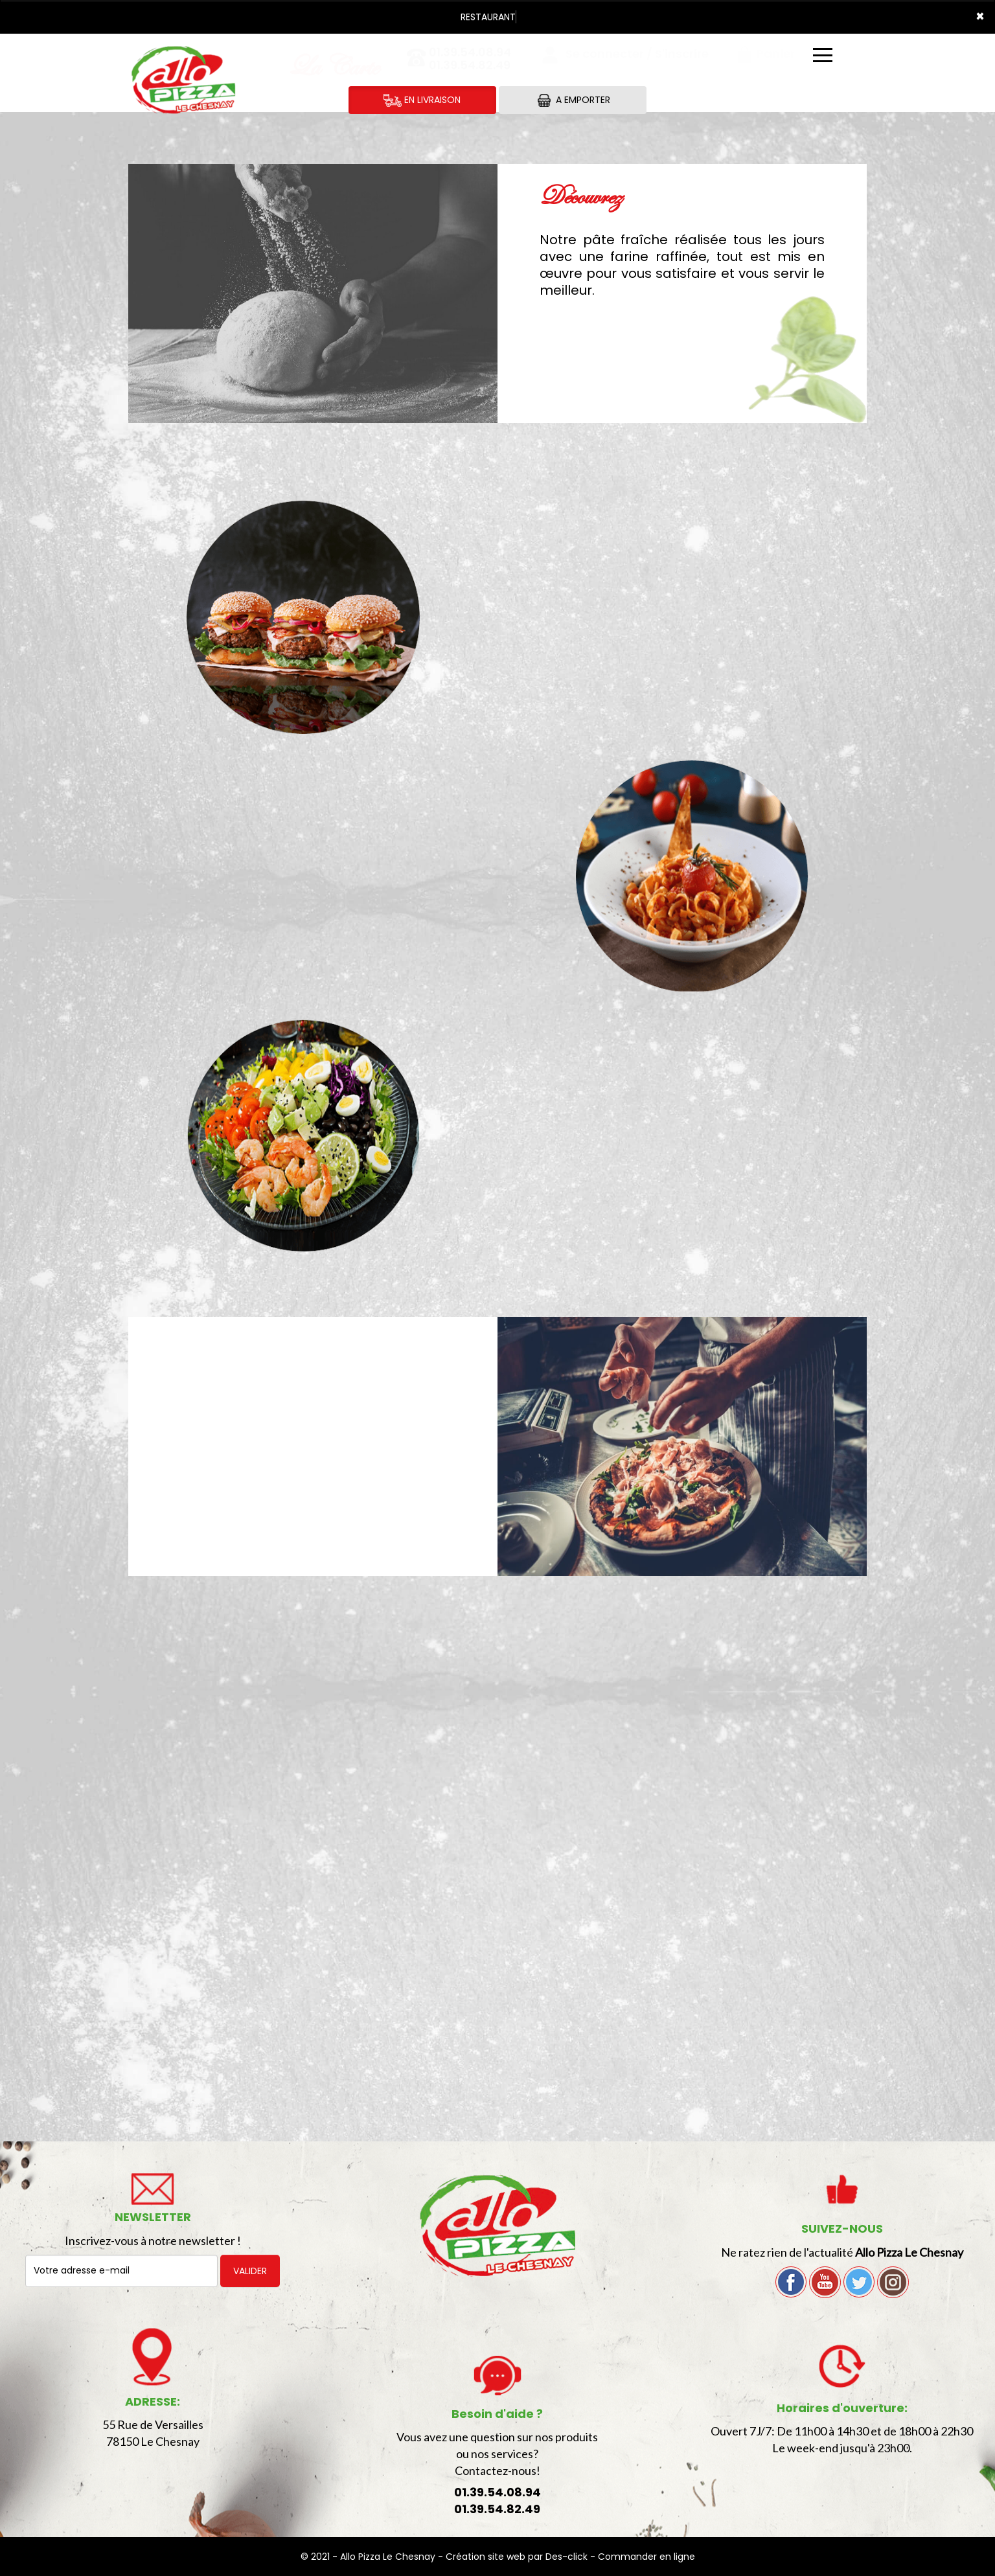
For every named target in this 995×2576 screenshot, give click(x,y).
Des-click (566, 2556)
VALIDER (250, 2270)
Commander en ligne (646, 2556)
